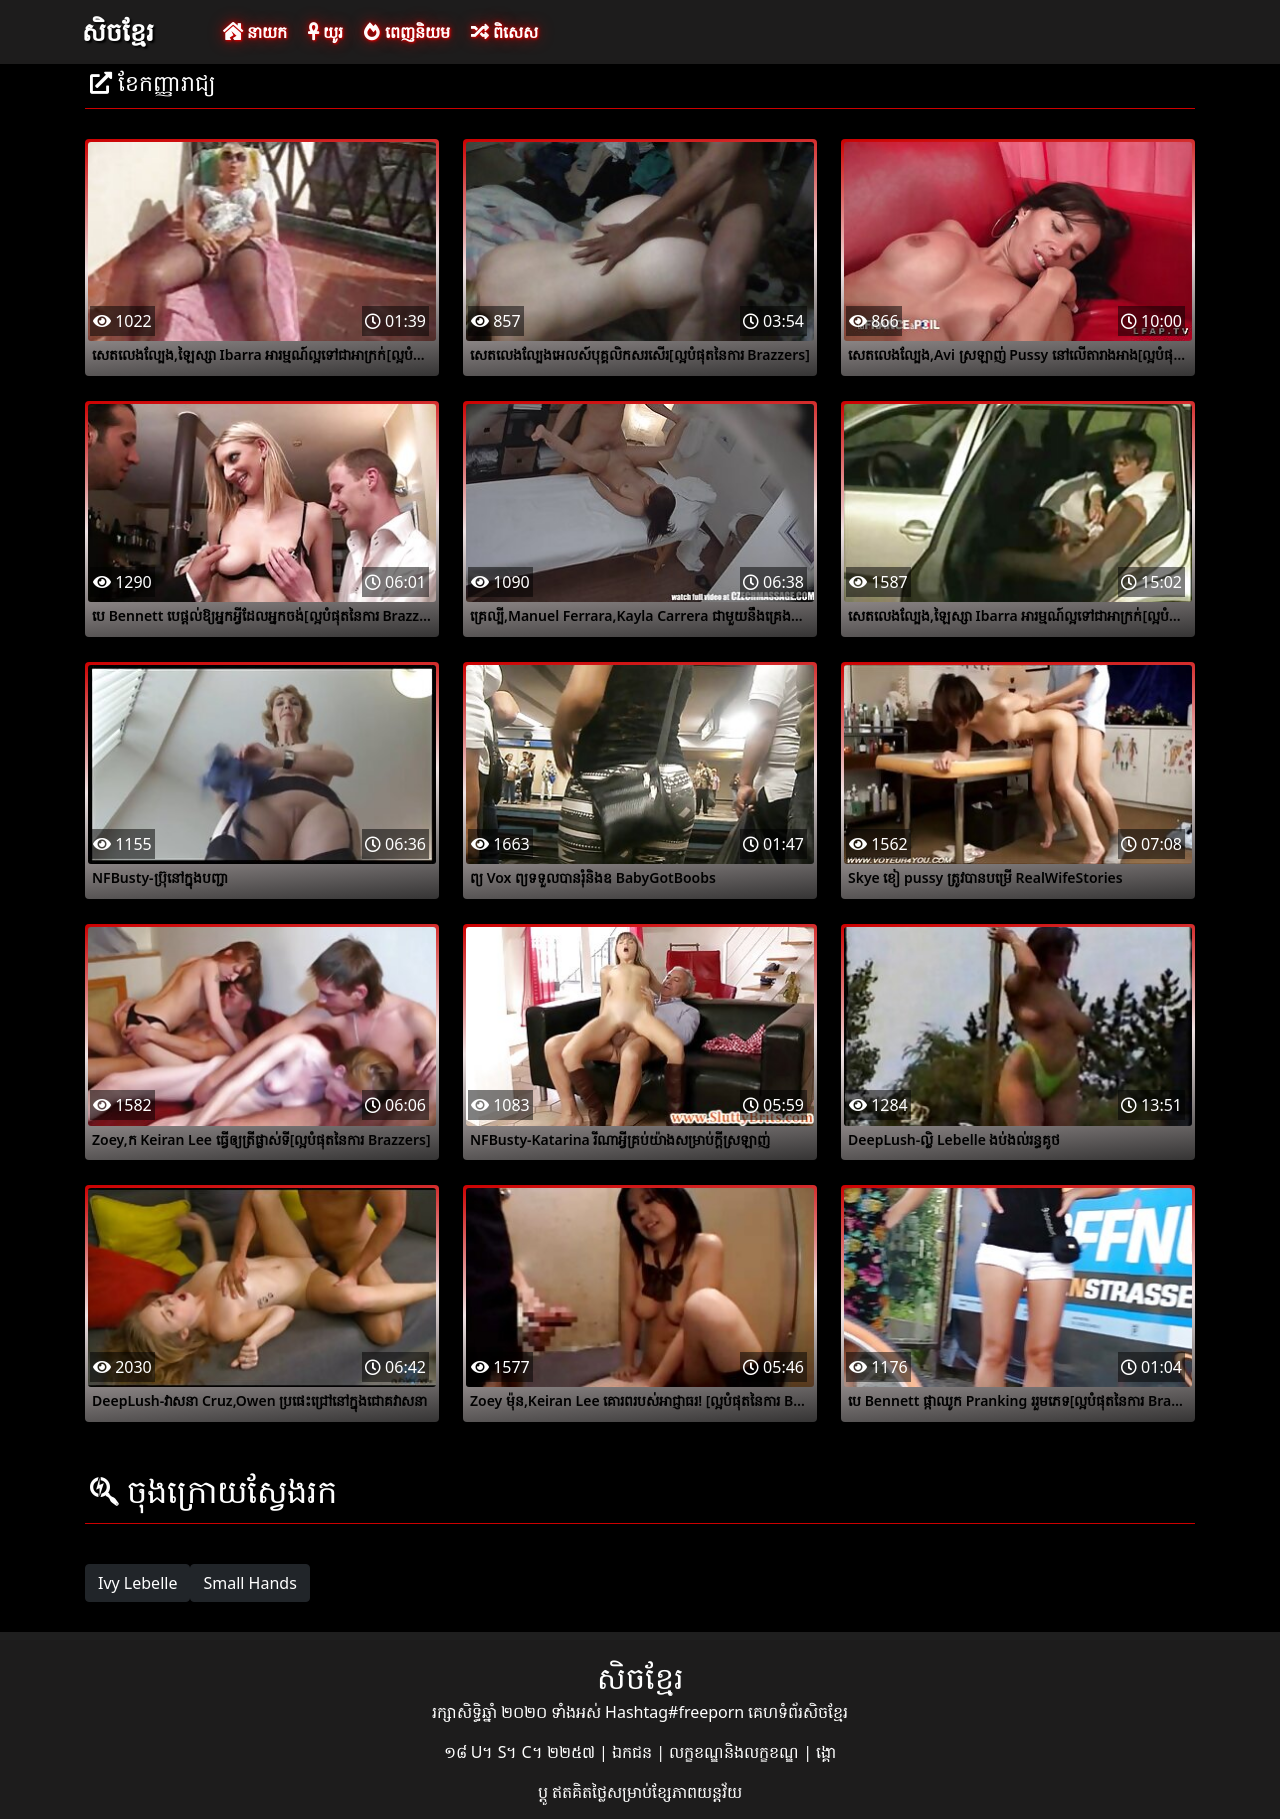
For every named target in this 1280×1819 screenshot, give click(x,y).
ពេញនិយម (406, 32)
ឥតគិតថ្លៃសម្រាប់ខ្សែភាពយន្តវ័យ (647, 1792)
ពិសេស (504, 32)
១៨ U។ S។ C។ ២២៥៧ (521, 1752)
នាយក (255, 32)
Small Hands (249, 1583)
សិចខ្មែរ (118, 31)
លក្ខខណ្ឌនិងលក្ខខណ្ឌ (736, 1752)
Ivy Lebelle (137, 1583)
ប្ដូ (545, 1792)
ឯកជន (634, 1752)
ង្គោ (826, 1752)
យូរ (325, 32)
